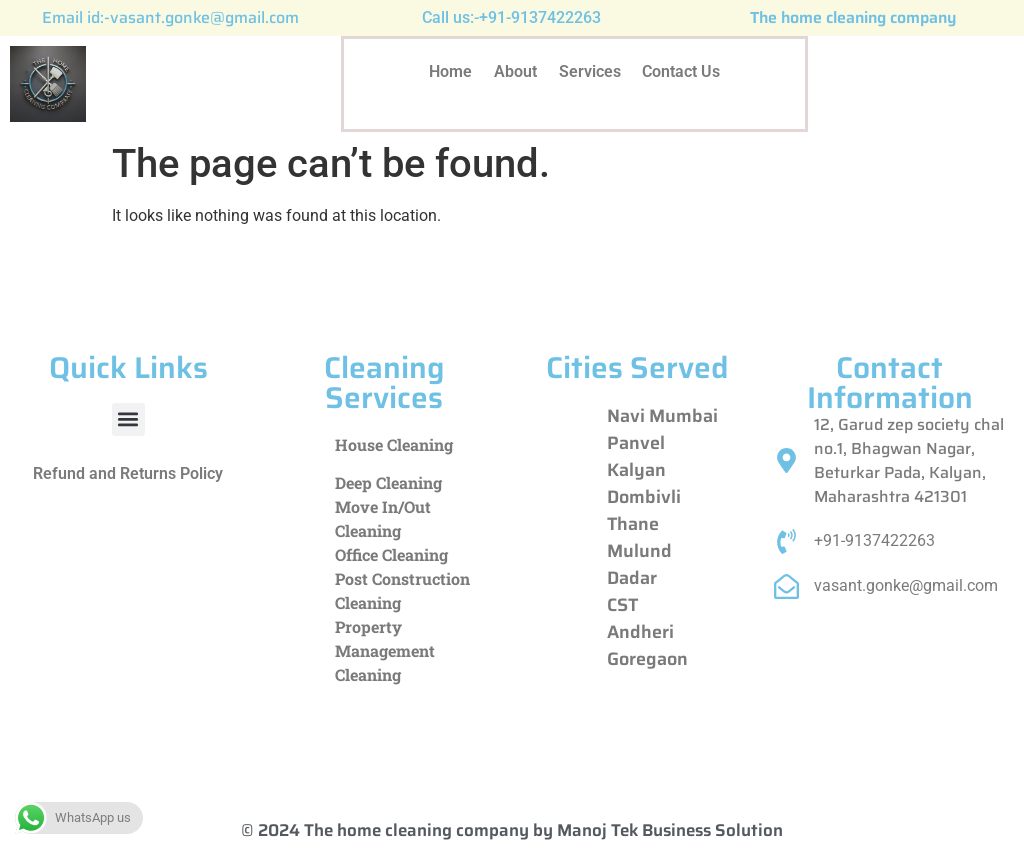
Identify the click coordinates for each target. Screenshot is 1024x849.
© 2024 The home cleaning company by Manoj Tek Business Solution (512, 830)
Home (450, 71)
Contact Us (682, 71)
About (515, 71)
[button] (128, 419)
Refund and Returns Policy (128, 473)
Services (590, 71)
